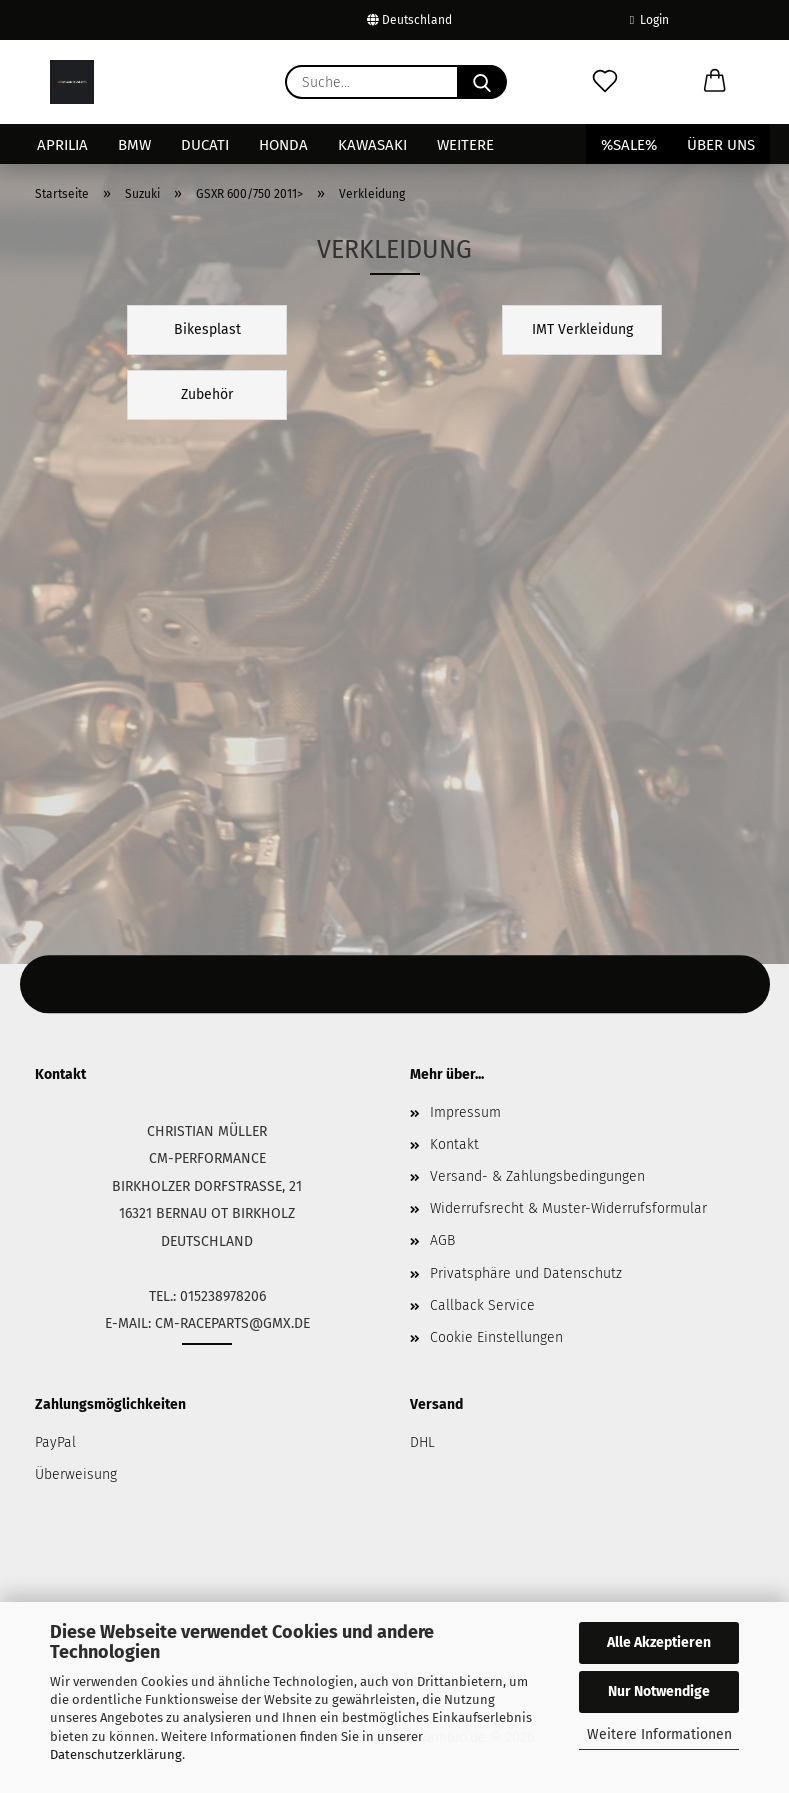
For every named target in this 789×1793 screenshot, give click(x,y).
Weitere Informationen (659, 1734)
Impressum (465, 1112)
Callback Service (482, 1305)
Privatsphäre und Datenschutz (526, 1273)
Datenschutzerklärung (116, 1754)
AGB (442, 1240)
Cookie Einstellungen (496, 1337)
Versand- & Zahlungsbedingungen (537, 1176)
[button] (715, 82)
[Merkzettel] (605, 82)
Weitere (465, 145)
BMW (134, 145)
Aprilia (62, 145)
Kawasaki (372, 145)
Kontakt (454, 1144)
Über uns (721, 145)
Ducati (205, 145)
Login (649, 20)
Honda (283, 145)
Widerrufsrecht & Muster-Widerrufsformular (568, 1208)
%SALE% (629, 145)
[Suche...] (482, 82)
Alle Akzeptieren (659, 1642)
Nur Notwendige (659, 1691)
